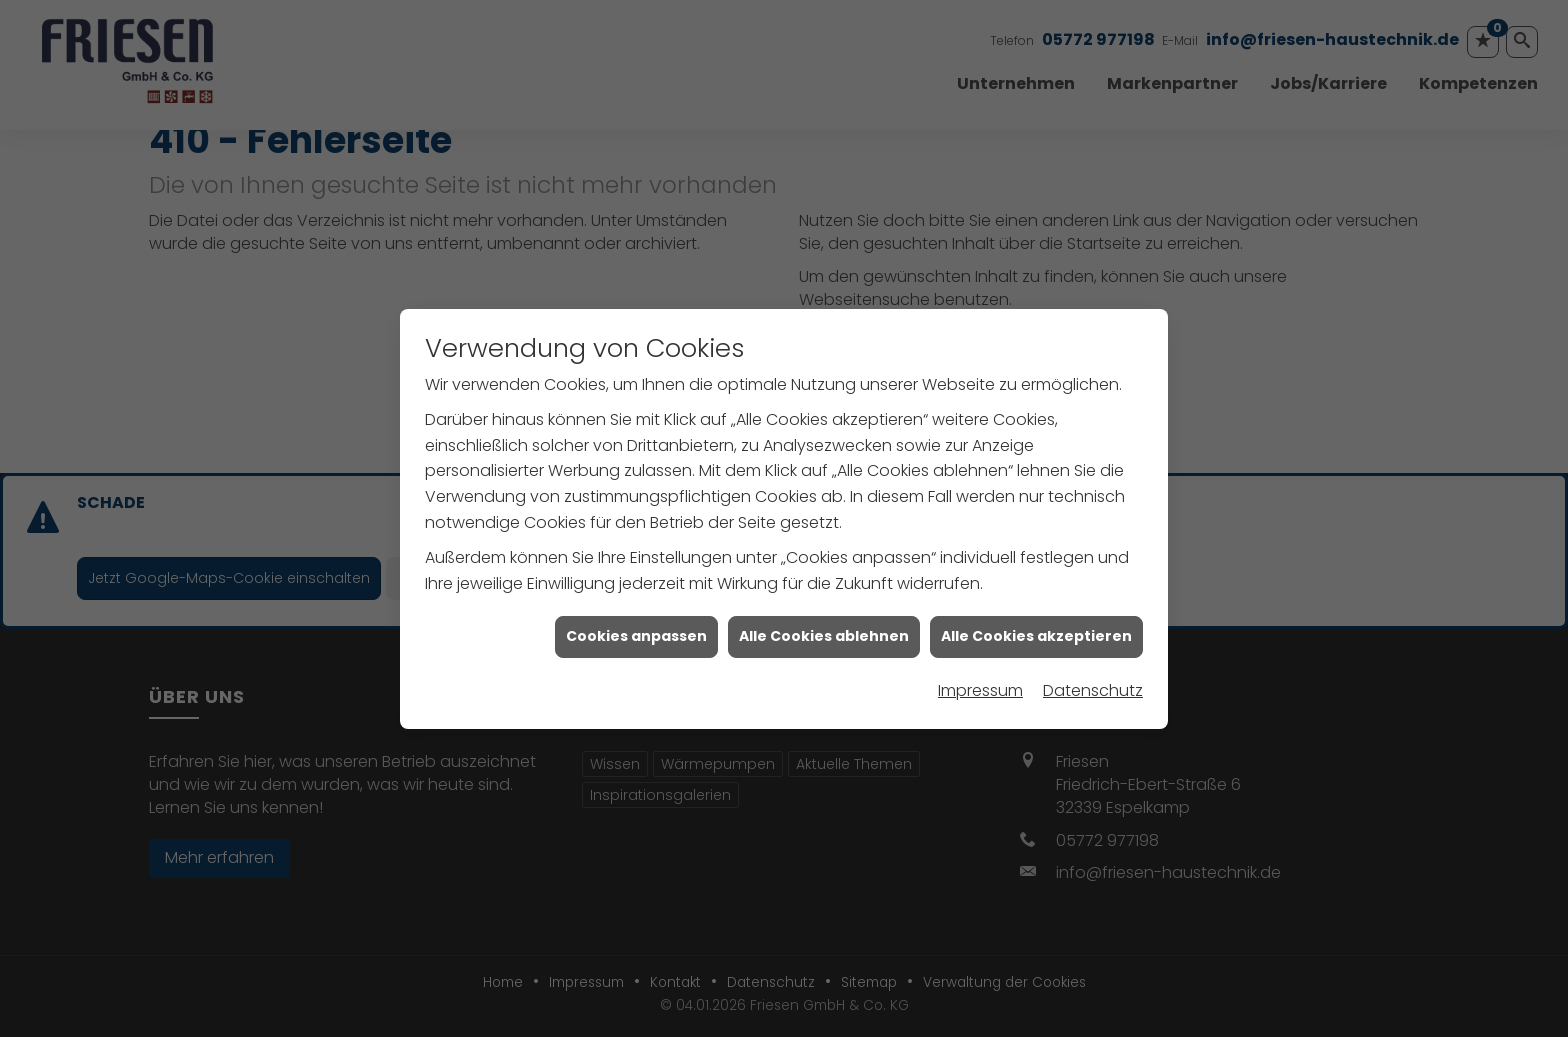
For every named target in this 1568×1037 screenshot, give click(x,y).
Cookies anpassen (636, 632)
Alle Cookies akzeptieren (1036, 632)
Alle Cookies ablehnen (824, 632)
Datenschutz (1093, 686)
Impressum (980, 686)
